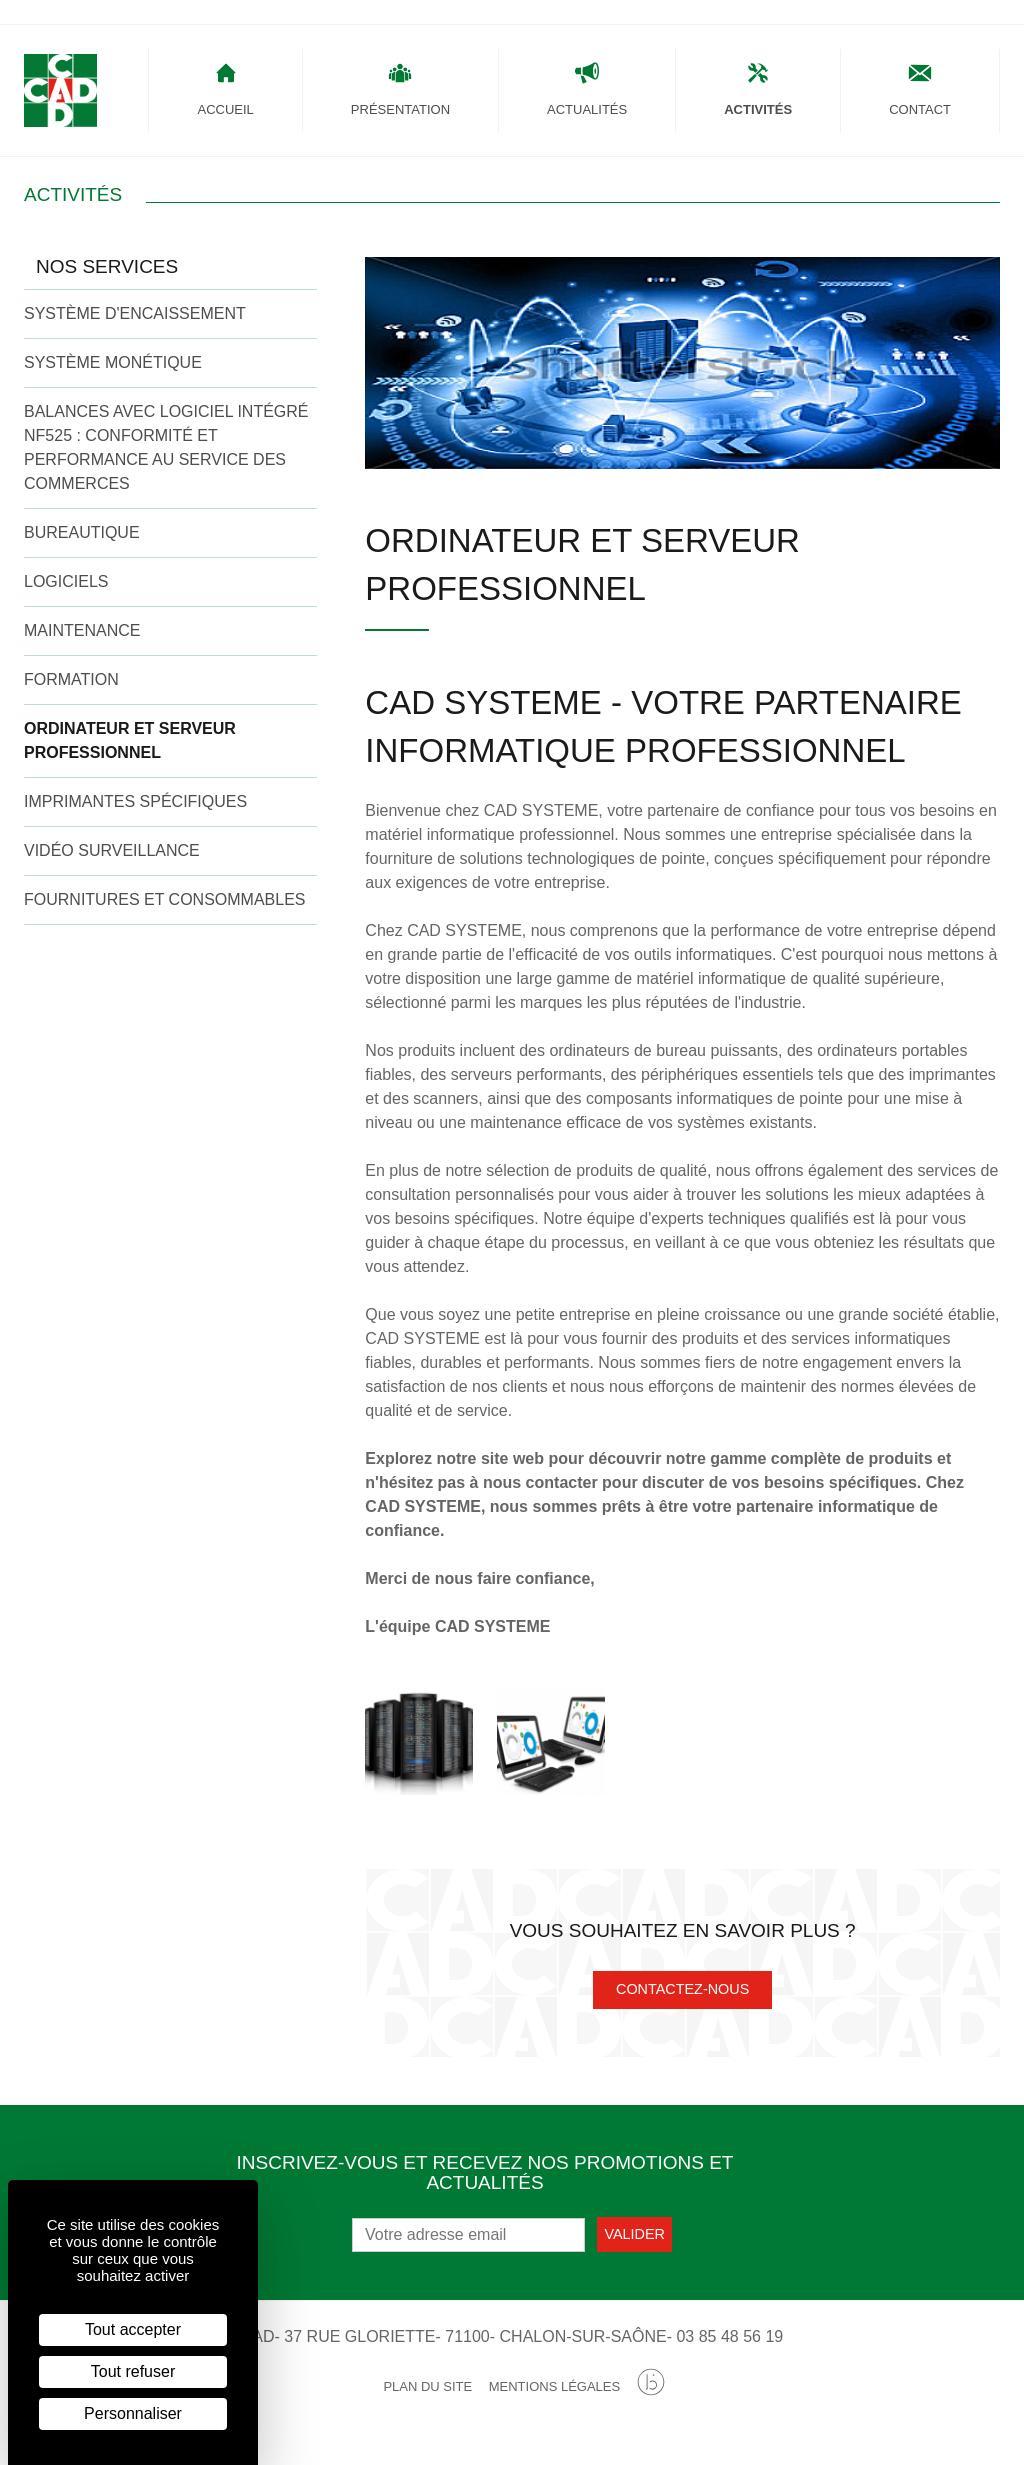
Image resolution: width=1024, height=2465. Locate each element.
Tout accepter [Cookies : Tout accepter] (133, 2329)
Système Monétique (113, 375)
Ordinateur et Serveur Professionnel (130, 753)
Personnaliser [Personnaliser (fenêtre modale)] (133, 2413)
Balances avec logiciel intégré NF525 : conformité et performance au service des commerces (166, 460)
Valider (634, 2247)
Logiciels (66, 594)
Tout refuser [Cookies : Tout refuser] (133, 2371)
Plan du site (427, 2400)
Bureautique (82, 545)
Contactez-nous (682, 2003)
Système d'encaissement (135, 326)
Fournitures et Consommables (165, 912)
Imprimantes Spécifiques (135, 814)
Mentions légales (554, 2400)
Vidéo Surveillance (112, 863)
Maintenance (82, 643)
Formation (71, 692)
